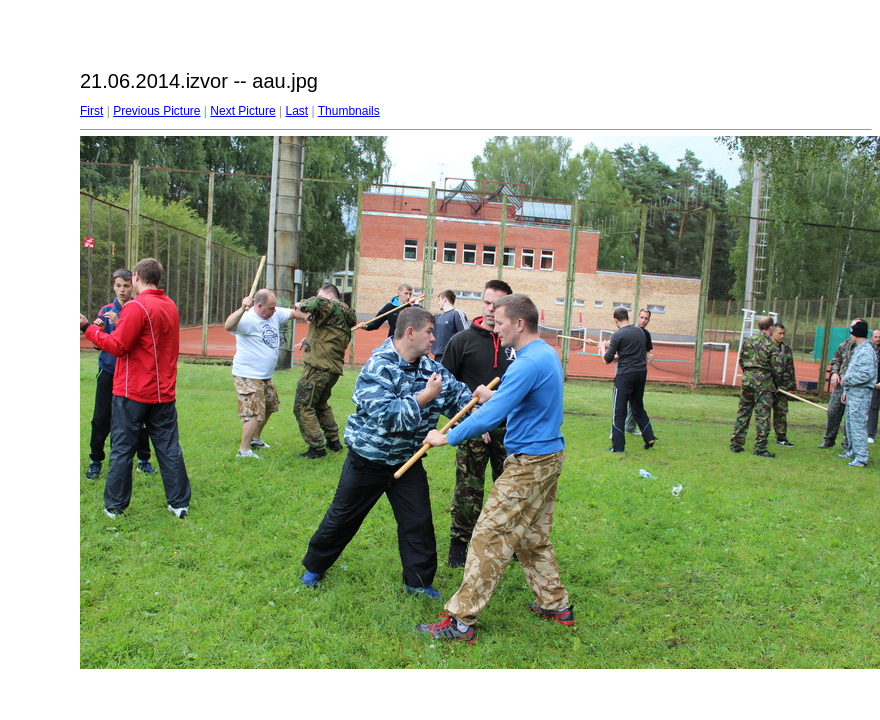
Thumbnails (349, 111)
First (91, 111)
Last (296, 111)
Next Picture (242, 111)
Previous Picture (156, 111)
